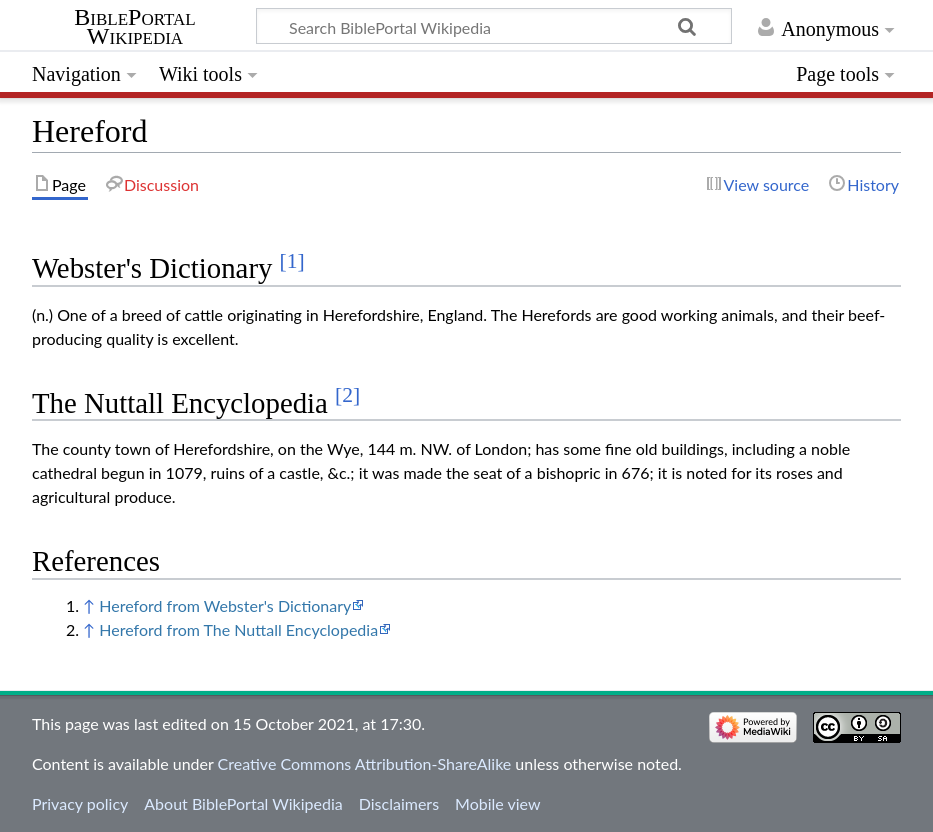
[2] (347, 395)
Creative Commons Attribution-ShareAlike (365, 763)
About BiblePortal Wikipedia (243, 803)
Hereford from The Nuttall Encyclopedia (238, 629)
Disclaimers (399, 803)
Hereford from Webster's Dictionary (225, 605)
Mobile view (497, 803)
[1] (292, 261)
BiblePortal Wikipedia (134, 27)
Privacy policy (80, 803)
